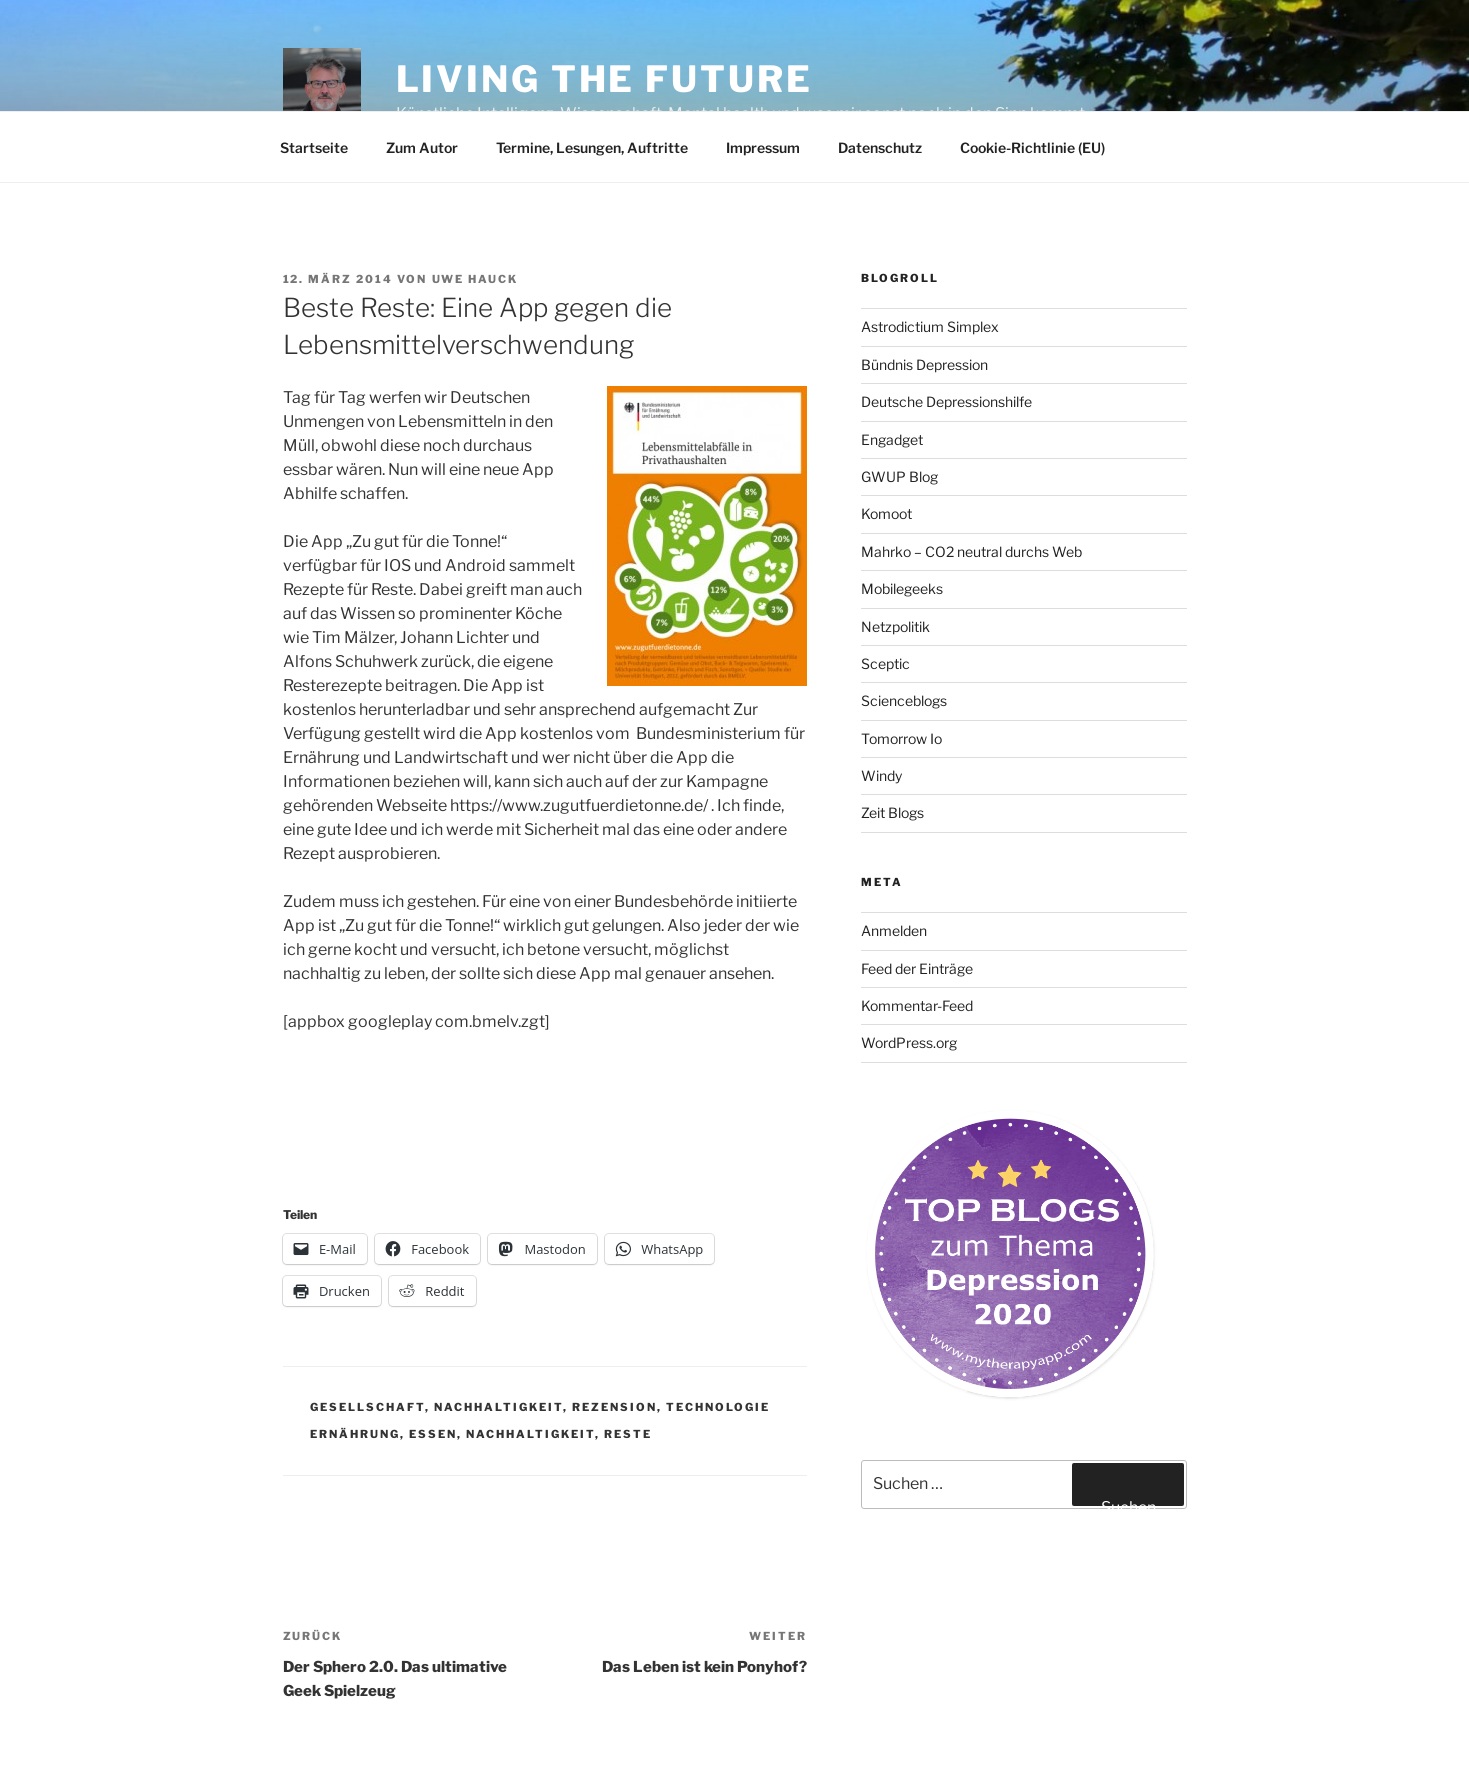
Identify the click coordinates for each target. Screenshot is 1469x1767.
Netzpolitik (895, 626)
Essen (433, 1434)
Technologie (718, 1407)
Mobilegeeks (902, 588)
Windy (881, 775)
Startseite (314, 147)
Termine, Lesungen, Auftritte (592, 147)
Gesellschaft (367, 1407)
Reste (628, 1434)
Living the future (604, 79)
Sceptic (885, 663)
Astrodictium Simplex (930, 326)
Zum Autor (422, 147)
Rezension (614, 1407)
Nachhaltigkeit (498, 1407)
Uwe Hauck (475, 279)
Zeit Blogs (892, 812)
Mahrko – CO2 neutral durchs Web (971, 551)
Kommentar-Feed (917, 1005)
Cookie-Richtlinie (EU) (1032, 147)
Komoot (886, 513)
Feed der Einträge (917, 968)
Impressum (763, 147)
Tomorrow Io (901, 738)
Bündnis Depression (924, 364)
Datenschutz (880, 147)
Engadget (892, 439)
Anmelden (894, 930)
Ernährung (355, 1434)
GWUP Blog (899, 476)
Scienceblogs (904, 700)
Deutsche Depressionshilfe (946, 401)
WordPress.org (909, 1042)
